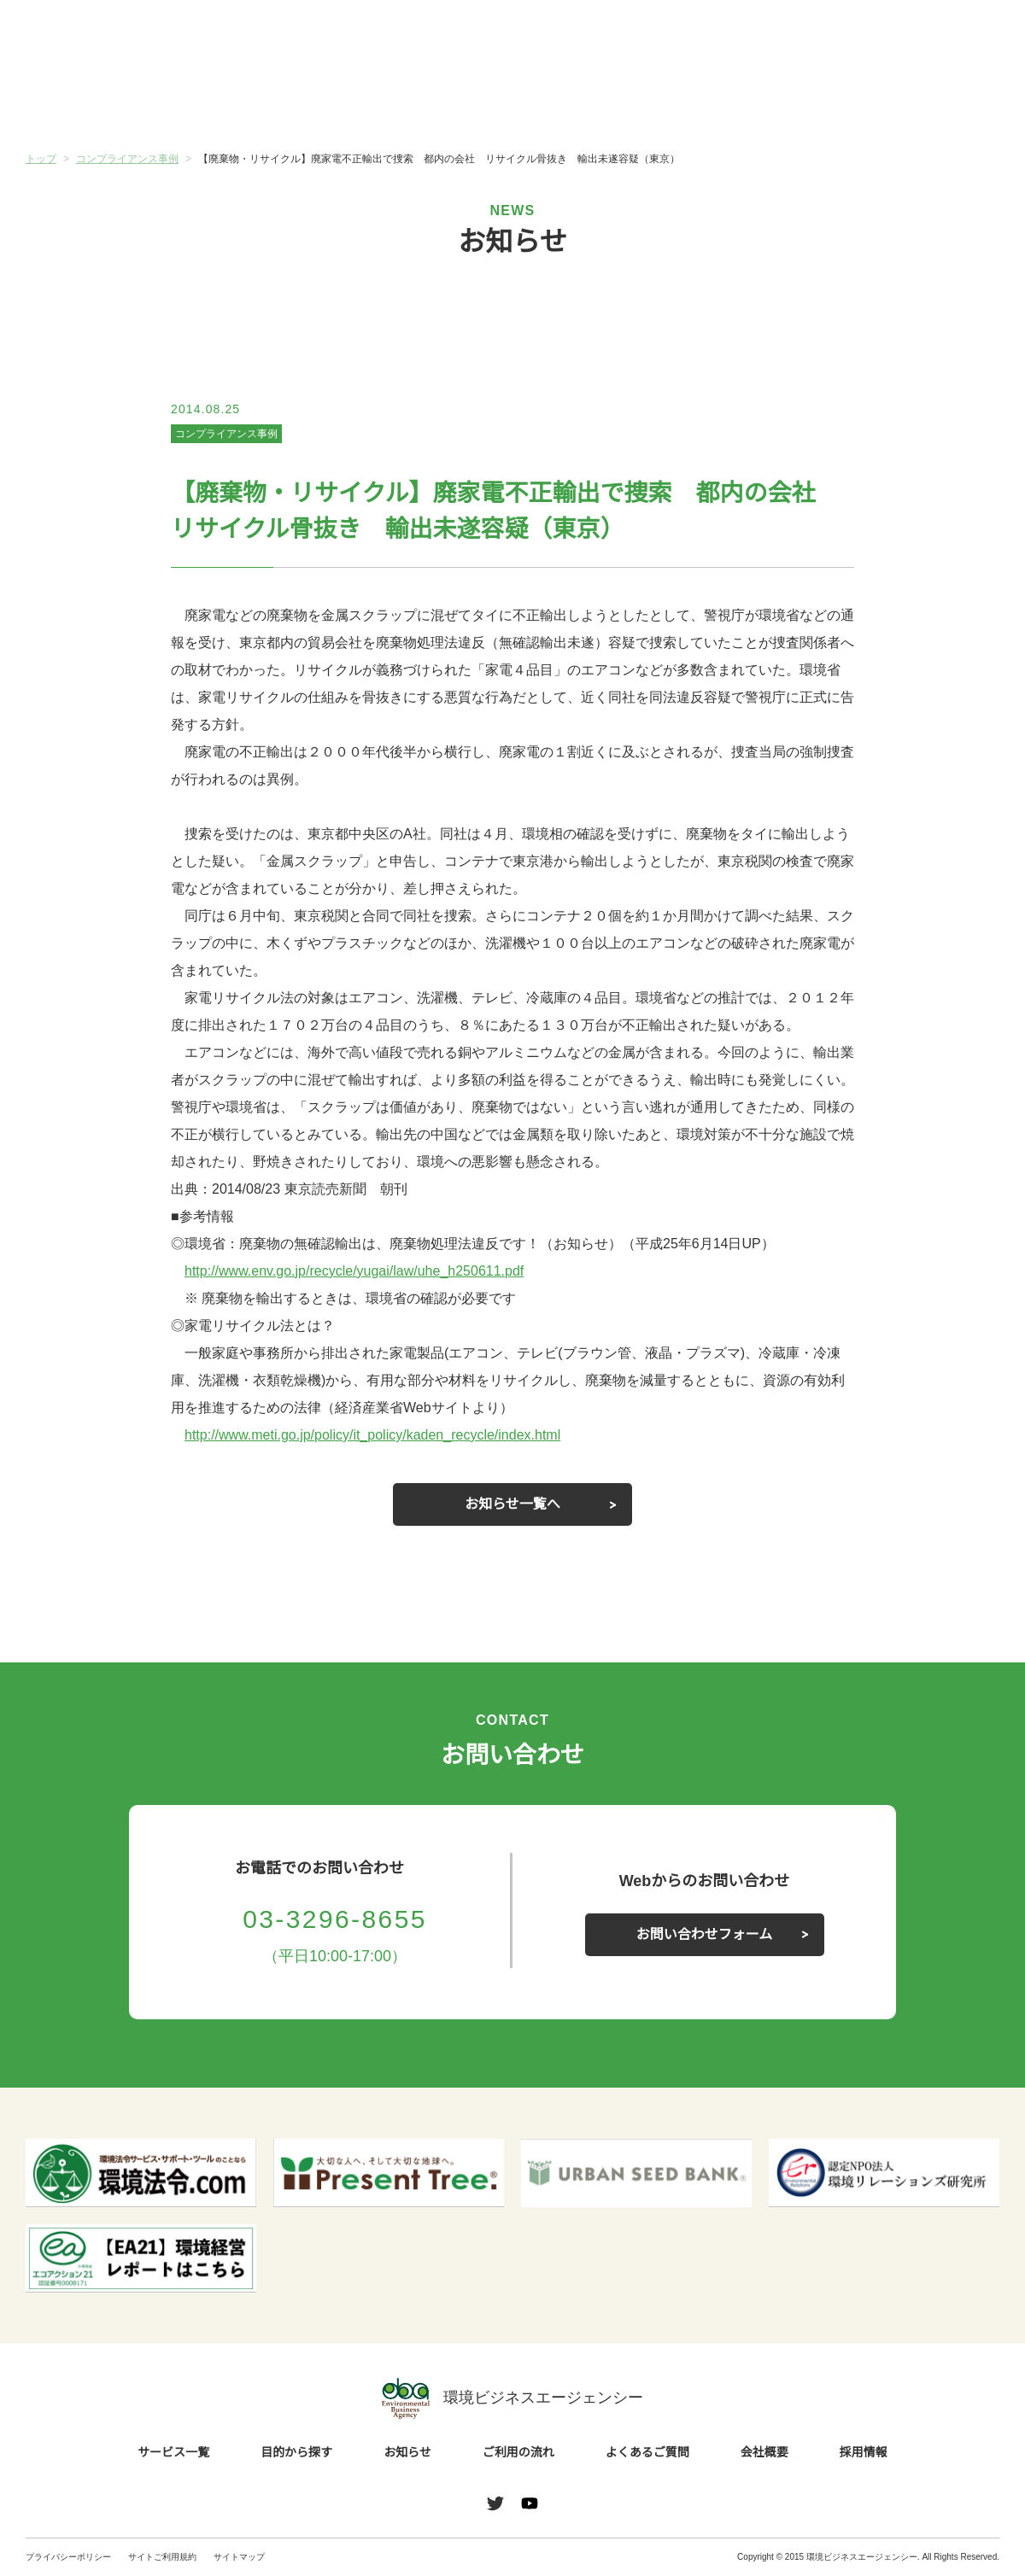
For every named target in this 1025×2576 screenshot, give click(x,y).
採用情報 (863, 2453)
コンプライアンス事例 (226, 433)
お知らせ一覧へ (512, 1504)
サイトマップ (239, 2556)
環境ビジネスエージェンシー (512, 2398)
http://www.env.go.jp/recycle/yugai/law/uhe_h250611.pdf (368, 1271)
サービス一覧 (107, 101)
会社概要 (918, 101)
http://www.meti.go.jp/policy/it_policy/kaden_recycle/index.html (395, 1435)
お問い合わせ (955, 36)
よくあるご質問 (756, 101)
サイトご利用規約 (162, 2556)
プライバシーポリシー (68, 2556)
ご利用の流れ (594, 101)
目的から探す (269, 101)
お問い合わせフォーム (704, 1935)
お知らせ (431, 99)
